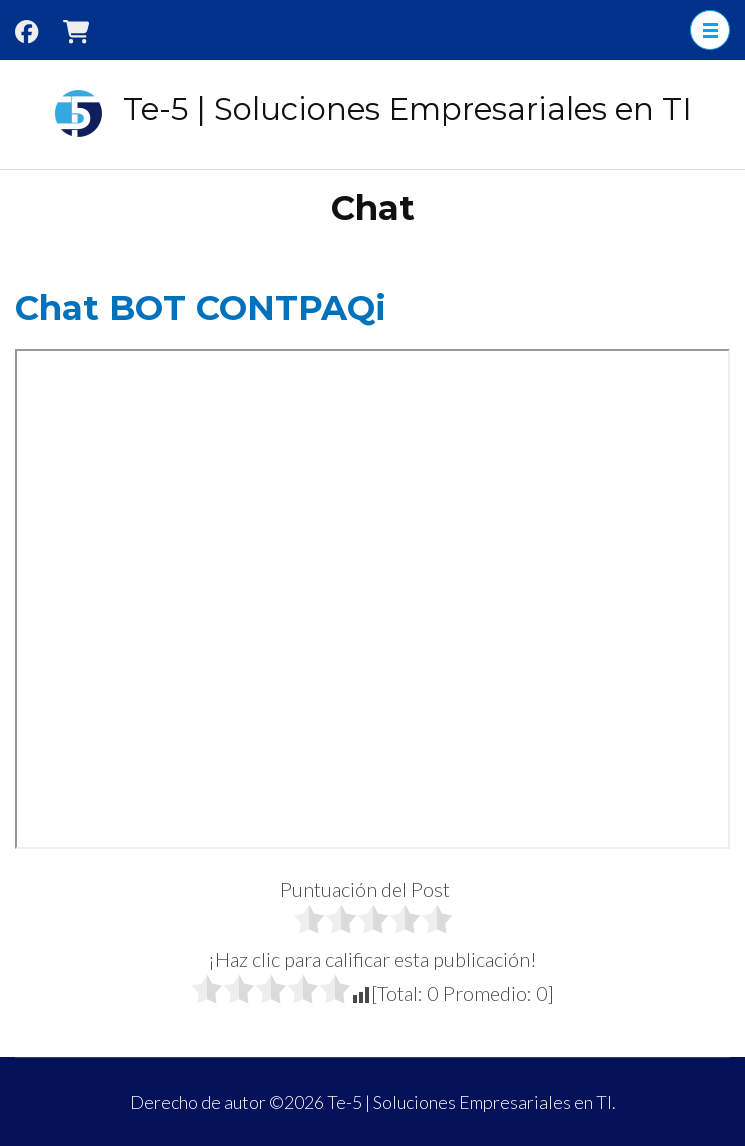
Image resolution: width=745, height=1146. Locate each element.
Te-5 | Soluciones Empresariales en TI (407, 109)
